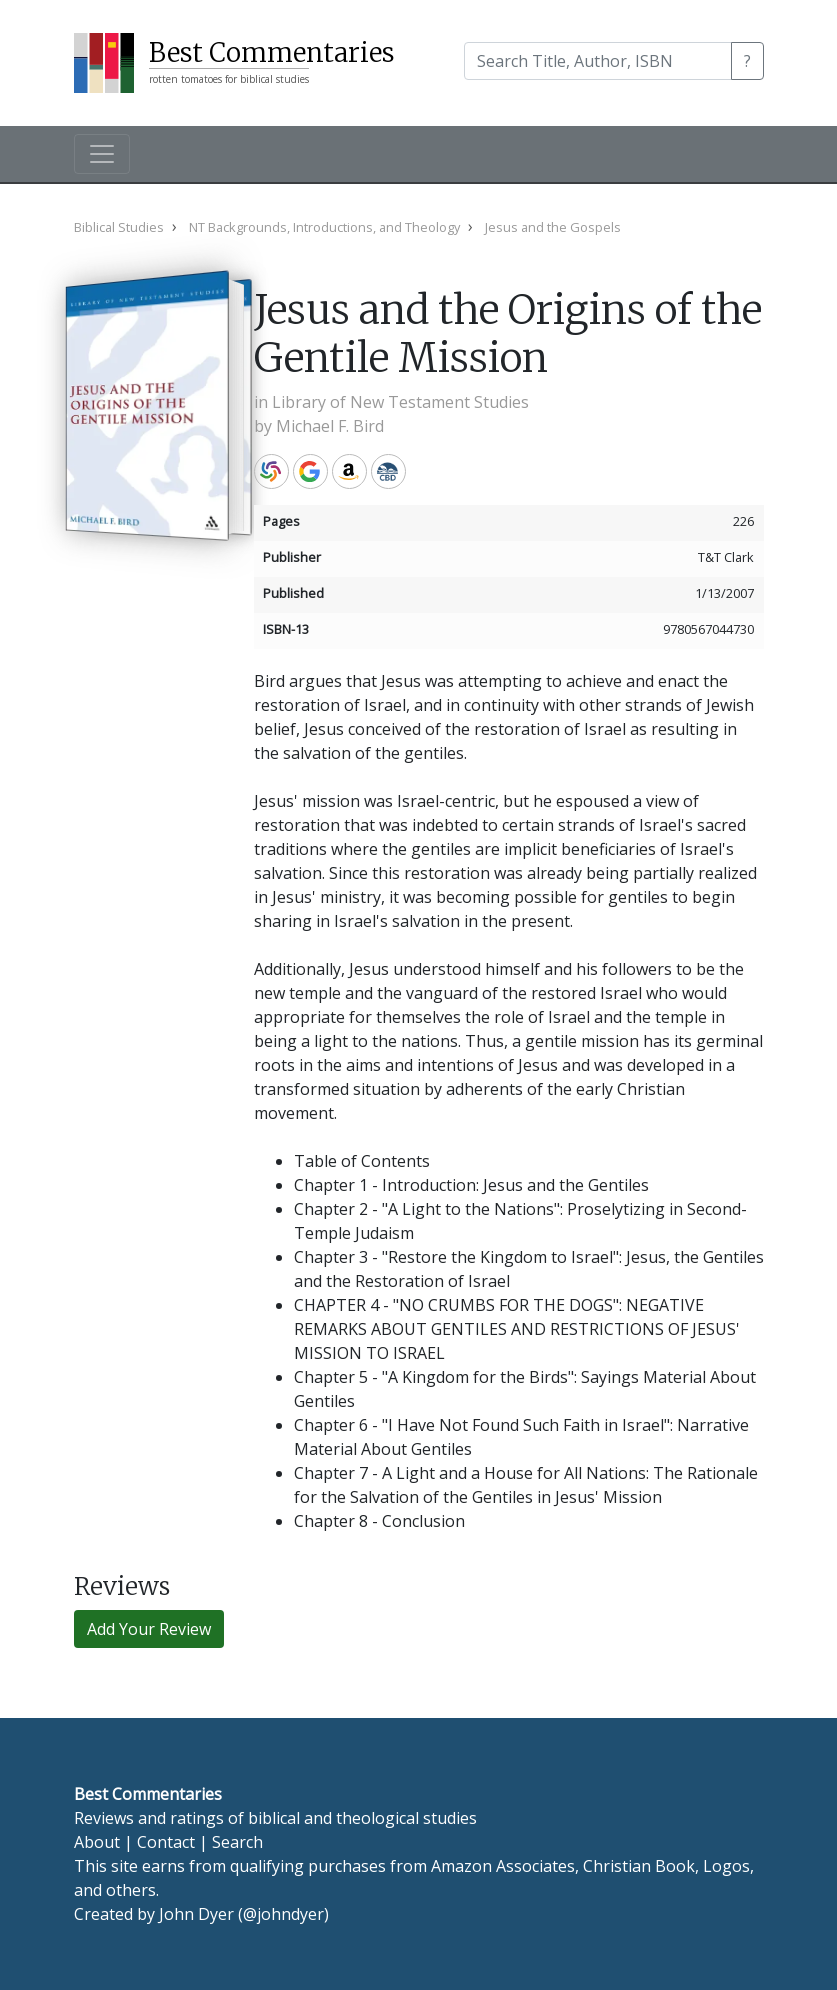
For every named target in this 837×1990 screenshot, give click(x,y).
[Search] (598, 61)
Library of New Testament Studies (400, 402)
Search (237, 1842)
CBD (388, 471)
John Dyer (196, 1914)
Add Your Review (149, 1629)
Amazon (349, 471)
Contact (166, 1842)
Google (310, 471)
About (97, 1842)
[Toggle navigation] (102, 154)
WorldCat (271, 471)
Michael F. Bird (330, 426)
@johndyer (283, 1914)
